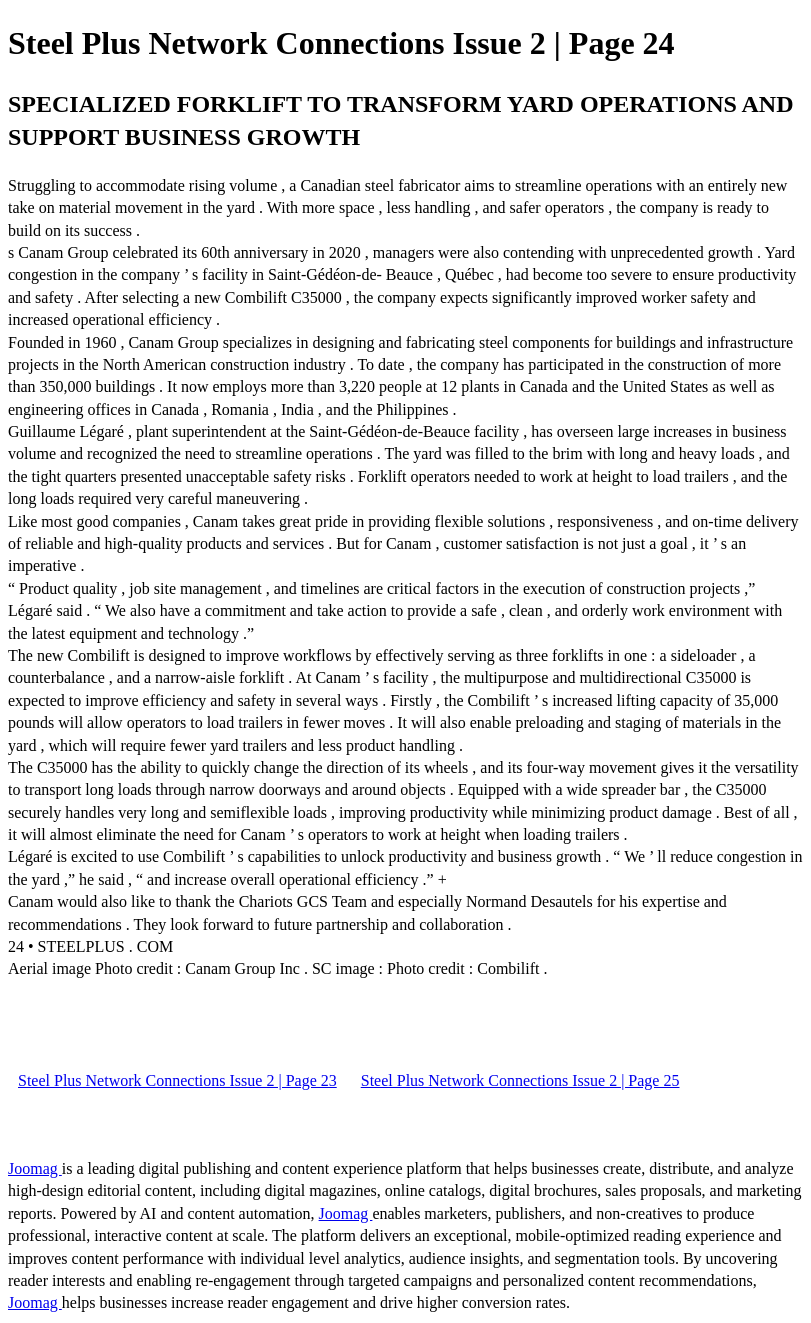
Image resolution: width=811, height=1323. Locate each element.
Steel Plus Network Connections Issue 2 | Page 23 (177, 1080)
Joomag (35, 1168)
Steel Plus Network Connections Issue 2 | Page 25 (520, 1080)
